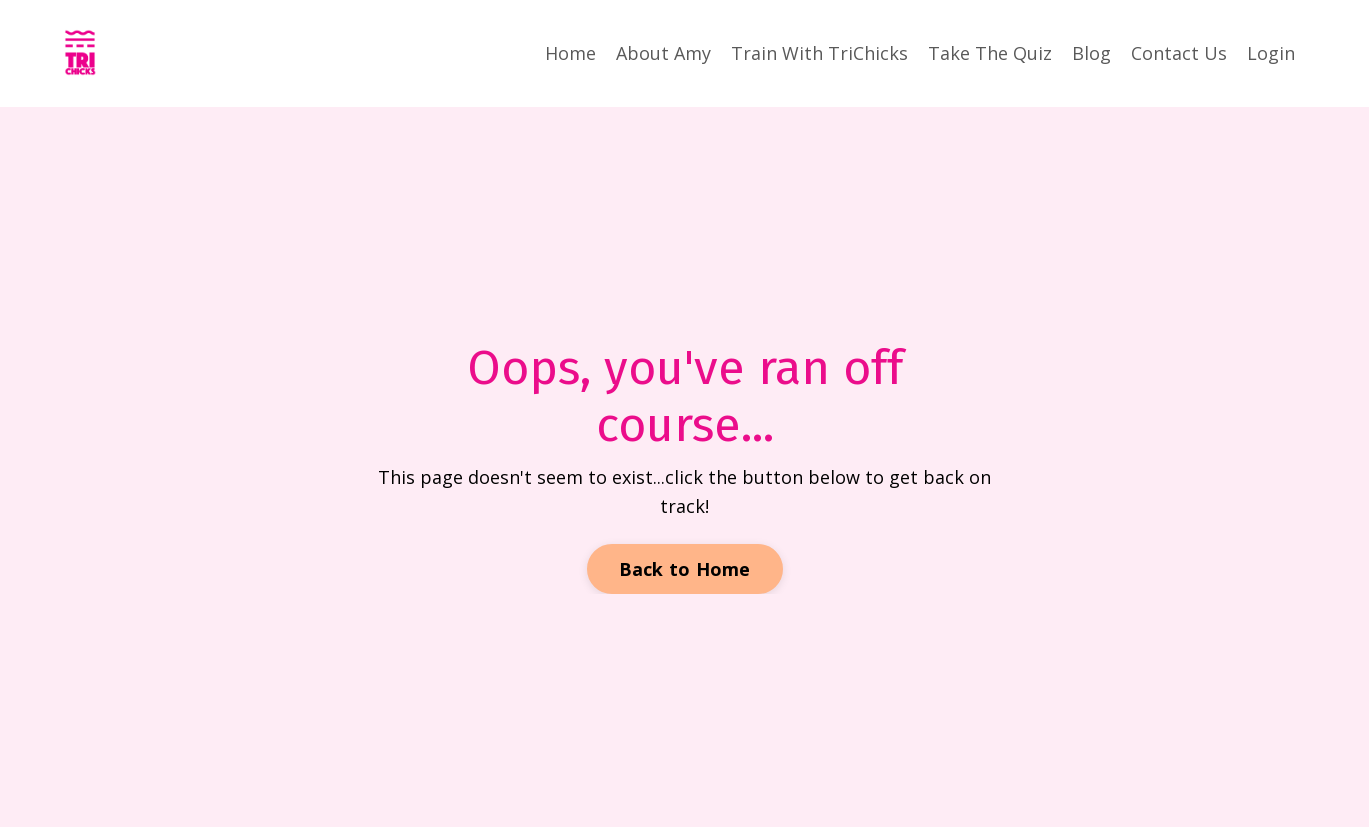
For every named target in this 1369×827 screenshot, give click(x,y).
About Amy (663, 53)
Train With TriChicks (819, 53)
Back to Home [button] (685, 569)
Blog (1091, 53)
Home (570, 53)
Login (1271, 53)
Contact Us (1179, 53)
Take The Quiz (990, 53)
